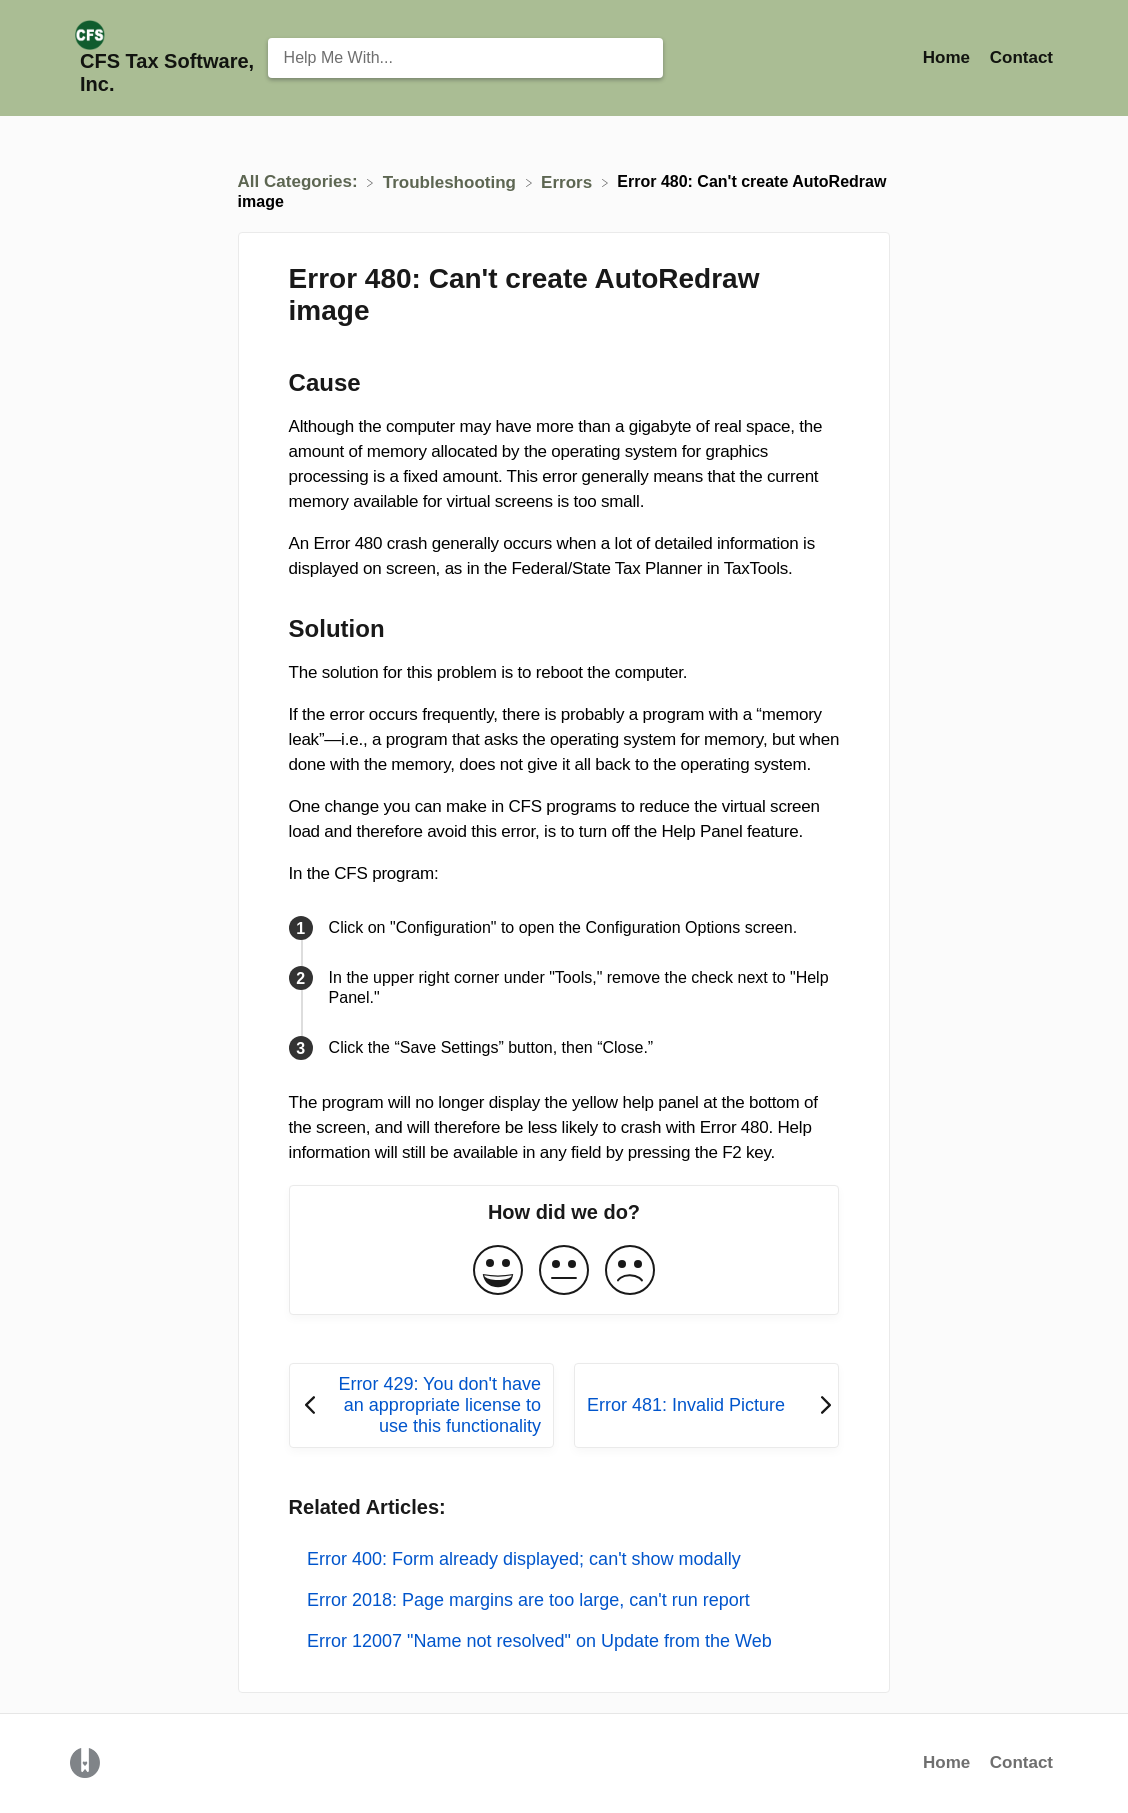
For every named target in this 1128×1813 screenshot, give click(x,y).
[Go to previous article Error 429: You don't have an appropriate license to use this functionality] (421, 1405)
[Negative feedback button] (630, 1271)
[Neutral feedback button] (564, 1271)
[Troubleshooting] (452, 181)
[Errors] (569, 181)
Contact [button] (1021, 57)
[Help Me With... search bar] (465, 58)
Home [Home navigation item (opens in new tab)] (949, 57)
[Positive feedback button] (498, 1271)
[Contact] (1021, 57)
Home (946, 1762)
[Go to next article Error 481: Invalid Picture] (706, 1405)
